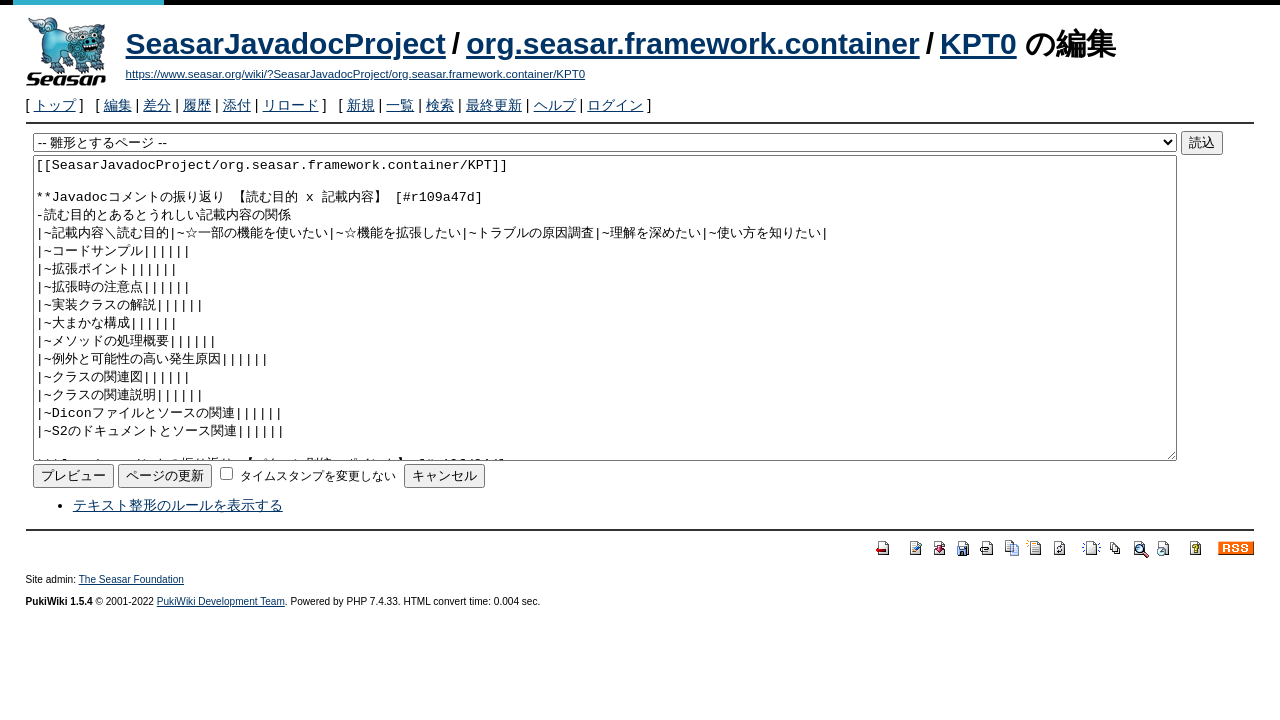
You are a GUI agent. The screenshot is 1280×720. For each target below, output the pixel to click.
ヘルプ (555, 105)
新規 (361, 105)
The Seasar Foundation (131, 639)
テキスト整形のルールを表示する (178, 565)
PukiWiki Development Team (221, 661)
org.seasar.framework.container (693, 43)
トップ (55, 105)
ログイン (615, 105)
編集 (118, 105)
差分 (157, 105)
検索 (440, 105)
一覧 (400, 105)
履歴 (197, 105)
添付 (237, 105)
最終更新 (494, 105)
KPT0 (978, 43)
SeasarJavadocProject (286, 43)
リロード (291, 105)
